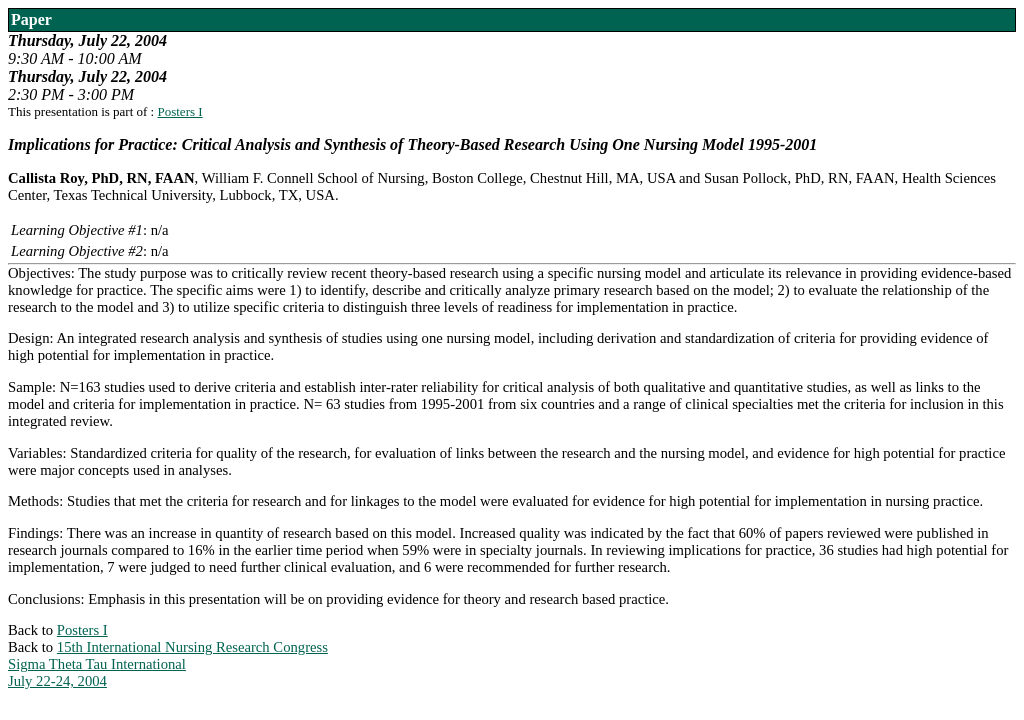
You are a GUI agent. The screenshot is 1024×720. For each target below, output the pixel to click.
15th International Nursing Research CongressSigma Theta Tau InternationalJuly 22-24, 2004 (168, 664)
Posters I (179, 111)
